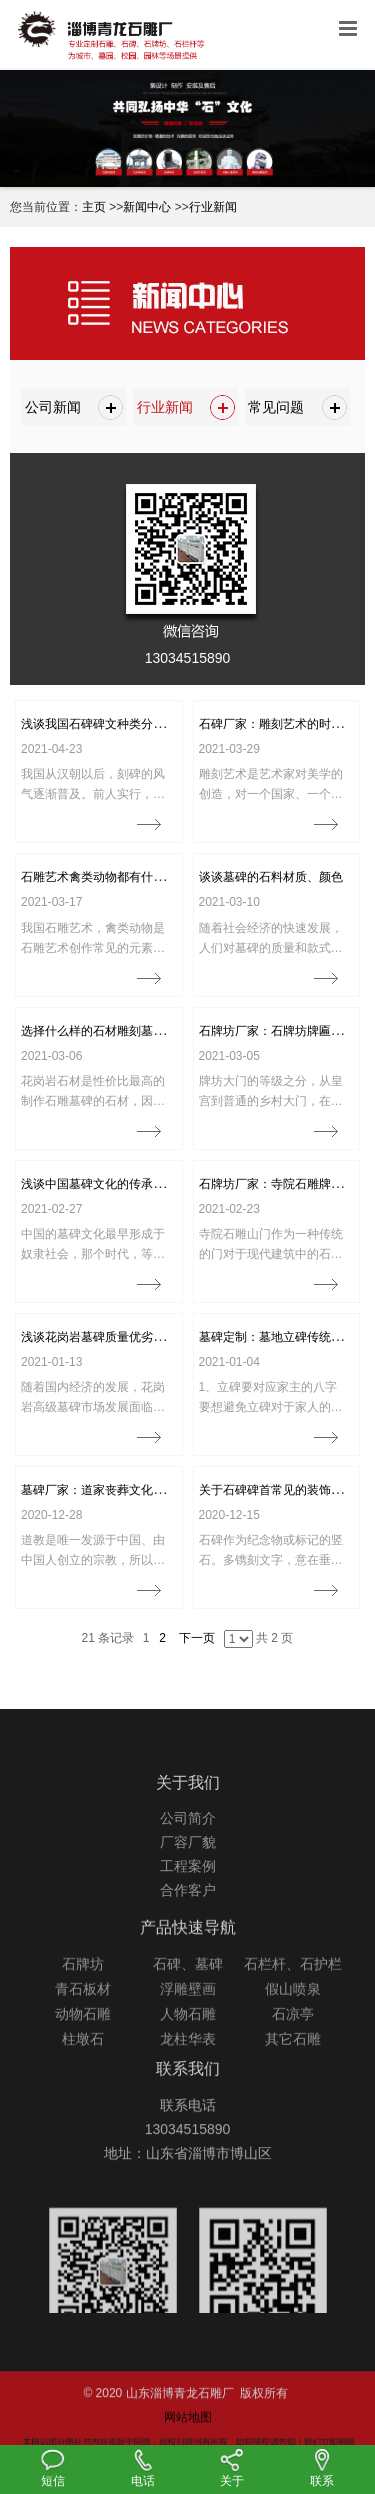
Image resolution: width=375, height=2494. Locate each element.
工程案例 (188, 1913)
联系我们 (188, 2104)
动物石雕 (83, 2062)
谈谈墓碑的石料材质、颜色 (271, 877)
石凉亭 (293, 2062)
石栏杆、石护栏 (293, 2012)
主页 (94, 207)
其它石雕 (293, 2087)
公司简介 (188, 1865)
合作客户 (188, 1937)
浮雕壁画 (188, 2037)
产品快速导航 (188, 1975)
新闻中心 (147, 207)
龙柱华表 (188, 2087)
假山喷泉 (293, 2037)
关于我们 (188, 1828)
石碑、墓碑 (188, 2012)
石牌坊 (83, 2012)
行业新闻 (213, 207)
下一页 (197, 1638)
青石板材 (83, 2037)
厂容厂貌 (188, 1889)
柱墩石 (83, 2087)
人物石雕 (188, 2062)
